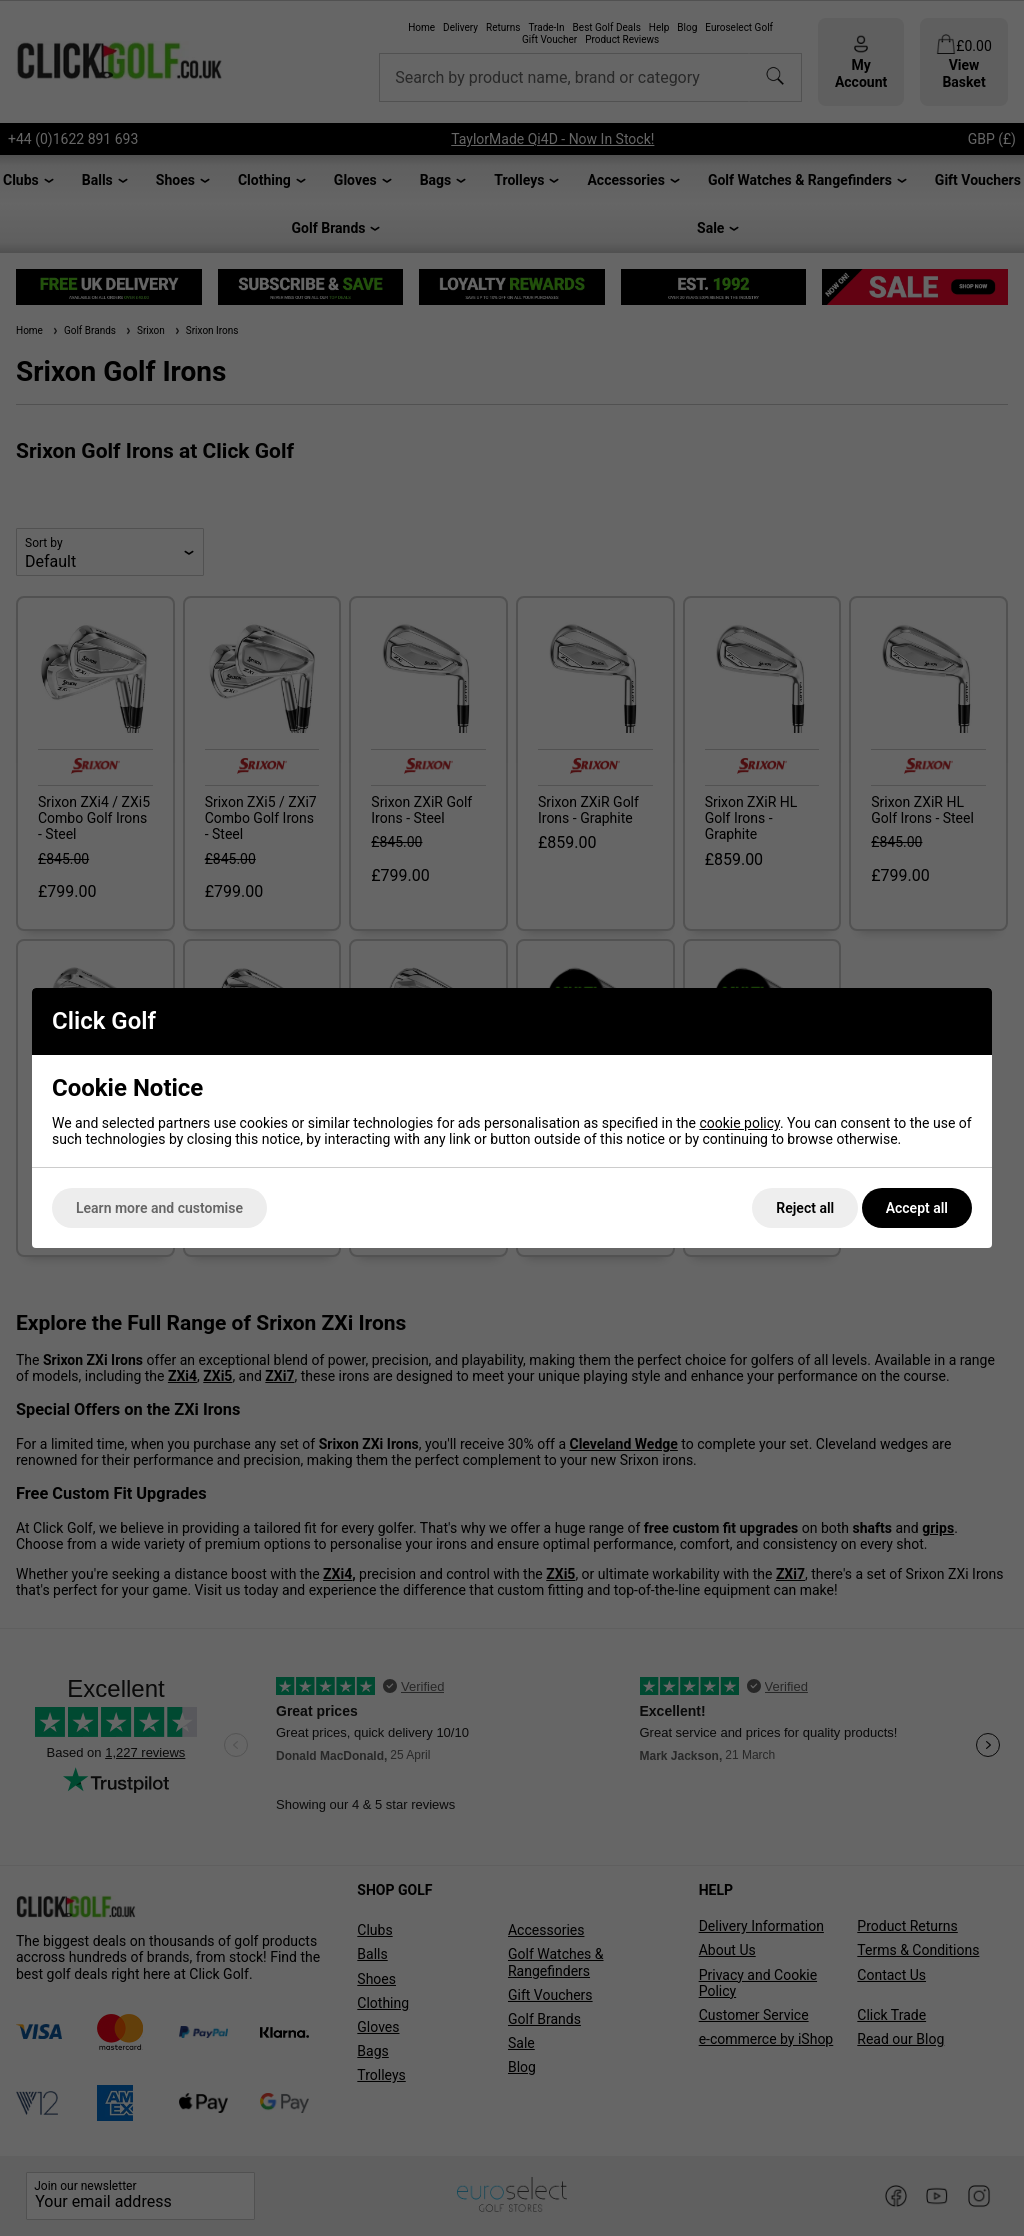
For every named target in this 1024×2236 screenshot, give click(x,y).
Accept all (917, 1208)
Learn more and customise (159, 1208)
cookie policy (739, 1123)
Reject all (805, 1208)
